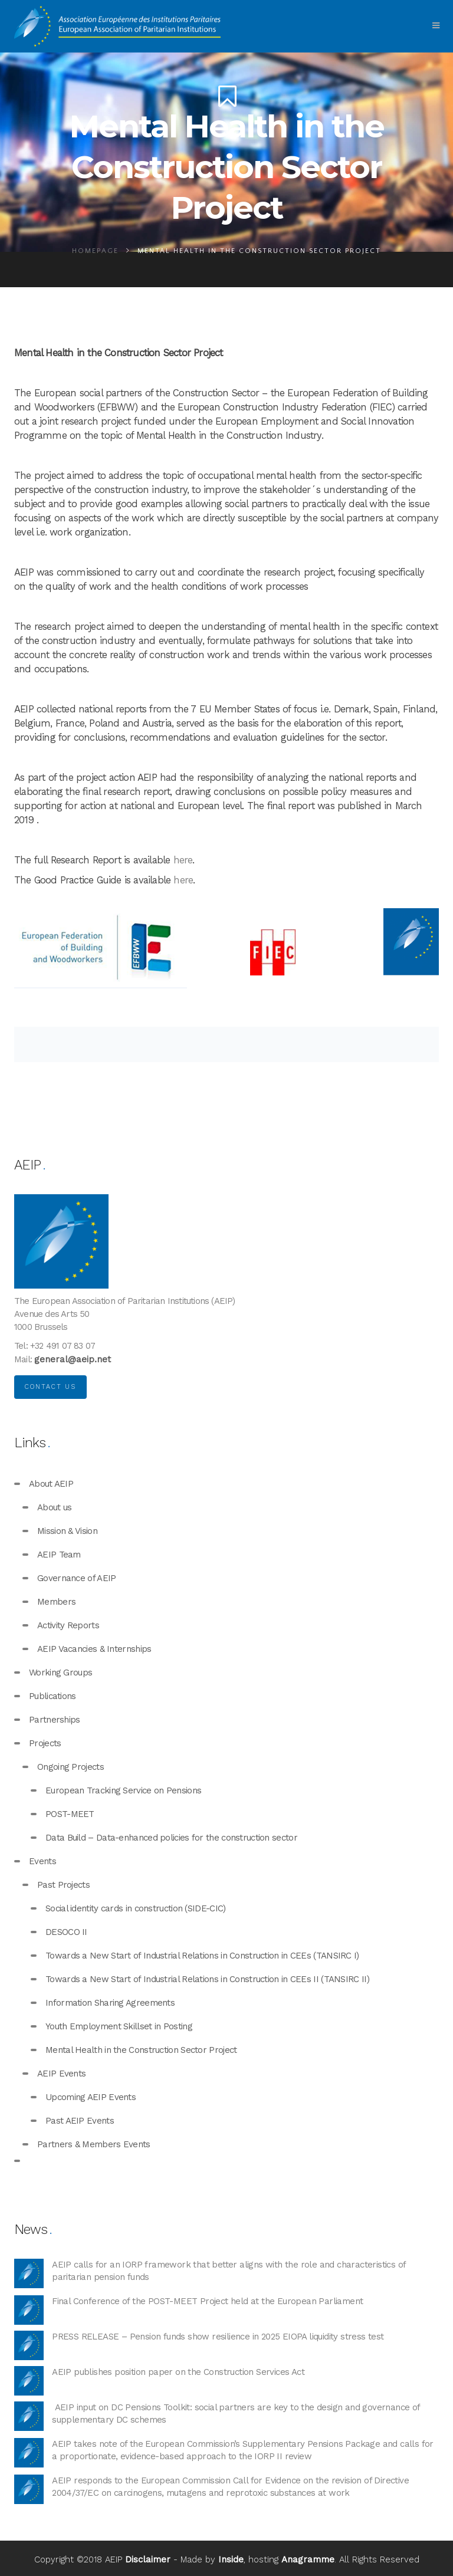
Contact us (50, 1387)
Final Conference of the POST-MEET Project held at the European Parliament (207, 2301)
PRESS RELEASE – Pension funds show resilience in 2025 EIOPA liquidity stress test (217, 2336)
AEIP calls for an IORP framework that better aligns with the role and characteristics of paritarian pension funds (228, 2270)
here (183, 860)
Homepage (95, 251)
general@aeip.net (72, 1359)
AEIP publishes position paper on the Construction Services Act (178, 2372)
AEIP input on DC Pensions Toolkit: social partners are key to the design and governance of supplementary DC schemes (235, 2413)
